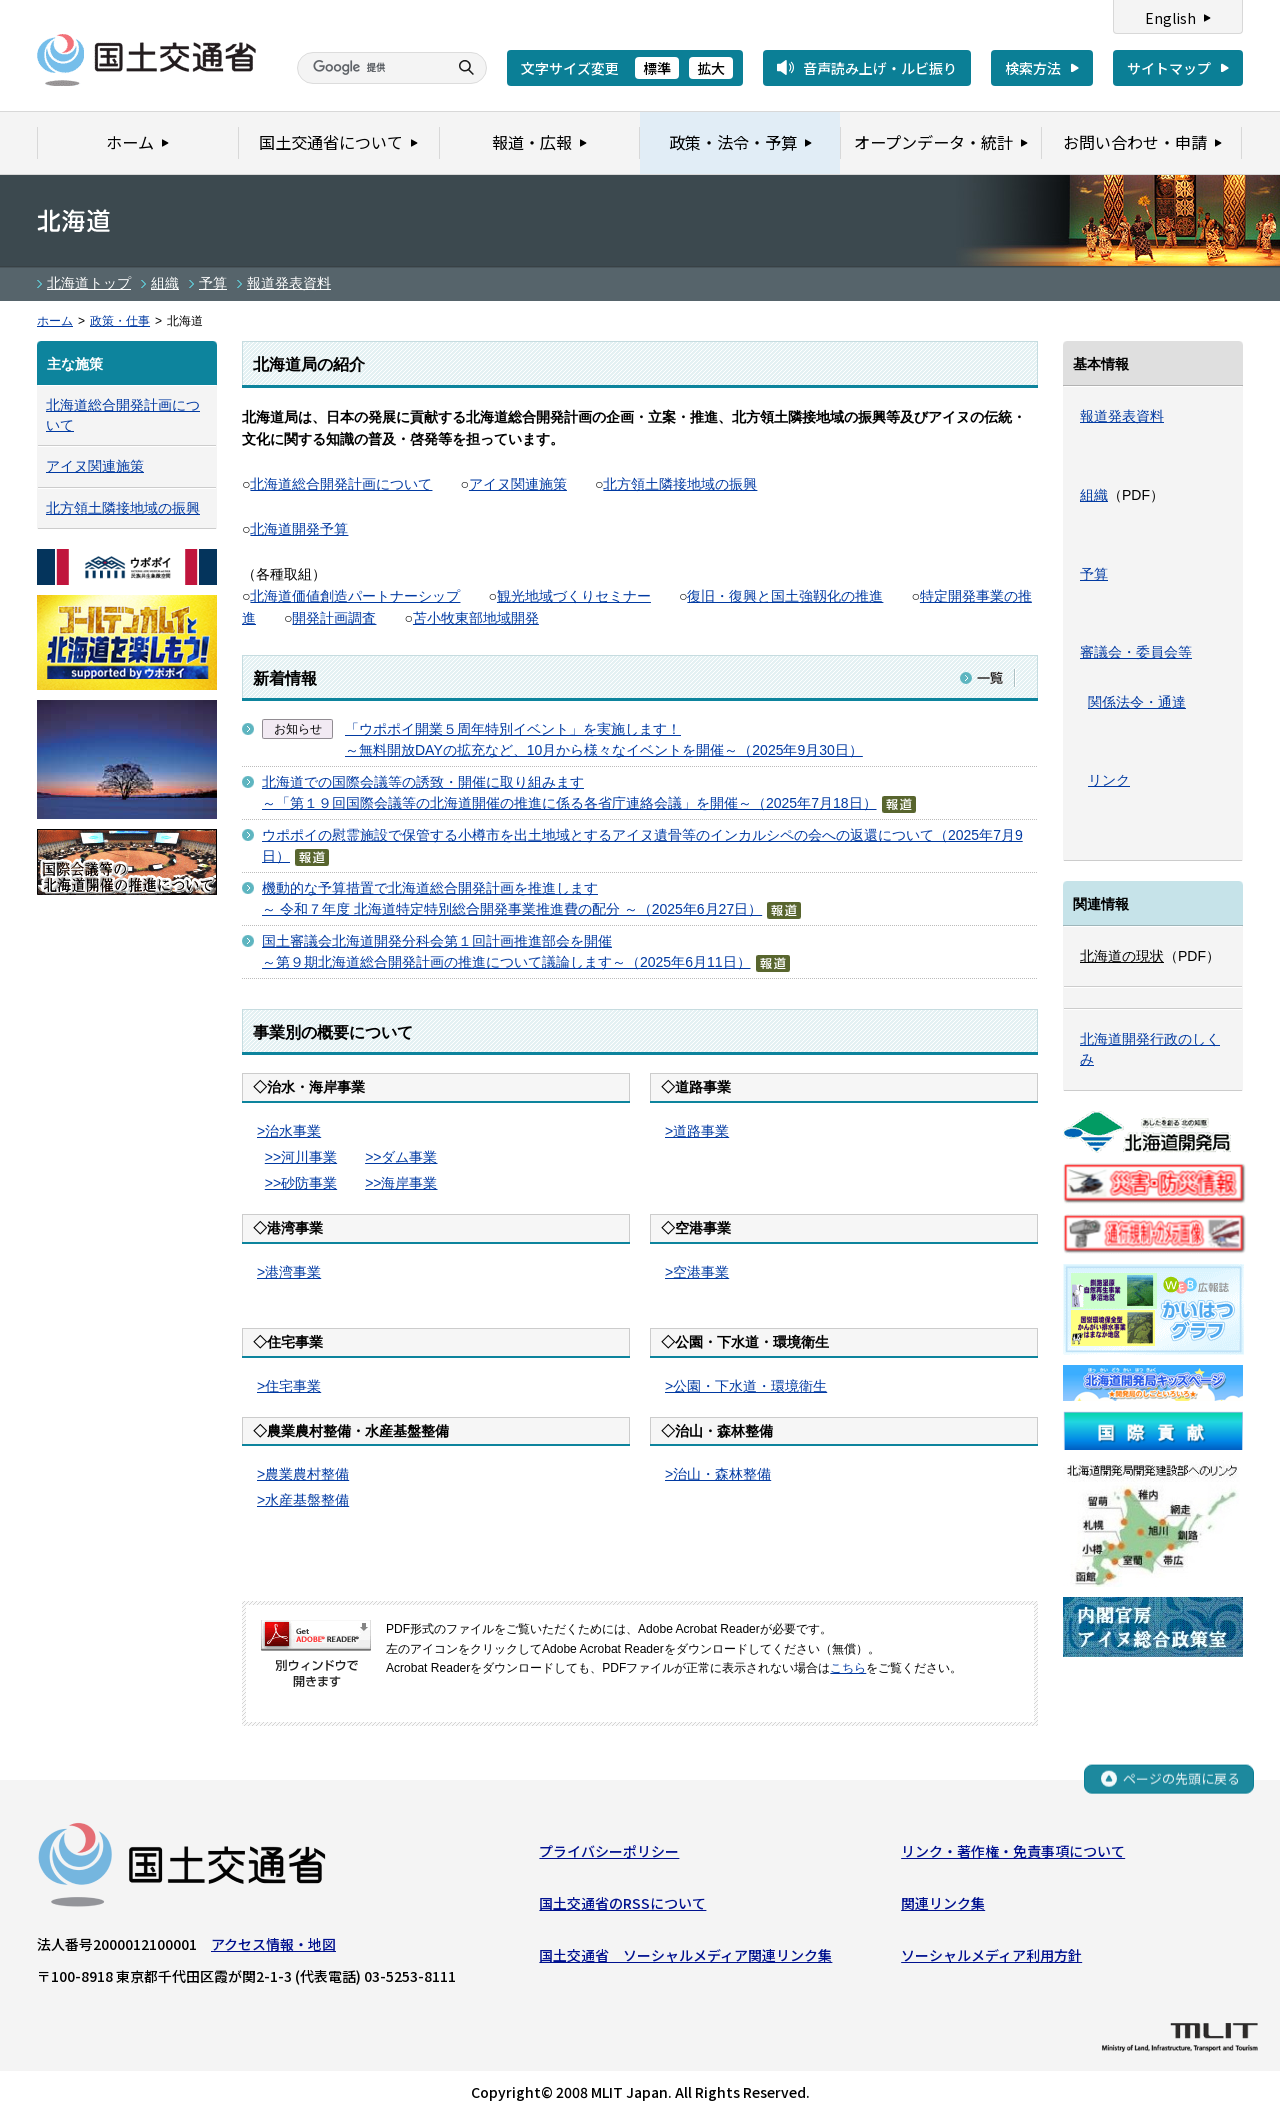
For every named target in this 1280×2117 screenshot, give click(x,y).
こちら (848, 1668)
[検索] (370, 68)
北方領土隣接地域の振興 (680, 484)
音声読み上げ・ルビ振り (880, 68)
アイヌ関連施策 (518, 484)
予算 (213, 283)
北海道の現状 (1122, 956)
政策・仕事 (120, 321)
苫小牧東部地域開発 (476, 618)
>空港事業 (697, 1272)
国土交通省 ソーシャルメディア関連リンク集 (685, 1956)
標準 (657, 68)
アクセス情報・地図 (273, 1944)
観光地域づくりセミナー (574, 596)
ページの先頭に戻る (1181, 1779)
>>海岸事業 (401, 1183)
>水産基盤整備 (303, 1500)
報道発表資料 (289, 283)
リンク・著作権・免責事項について (1013, 1851)
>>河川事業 (301, 1157)
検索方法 (1033, 68)
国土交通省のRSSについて (622, 1903)
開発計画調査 (334, 618)
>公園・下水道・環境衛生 (746, 1386)
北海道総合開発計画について (341, 484)
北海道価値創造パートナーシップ (355, 596)
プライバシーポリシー (609, 1851)
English (1170, 18)
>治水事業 (289, 1131)
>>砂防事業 (301, 1183)
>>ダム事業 (401, 1157)
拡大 (711, 68)
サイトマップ (1169, 68)
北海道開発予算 (299, 529)
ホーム (55, 321)
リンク (1109, 780)
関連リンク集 (943, 1903)
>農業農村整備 (303, 1474)
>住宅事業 (289, 1386)
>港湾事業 (289, 1272)
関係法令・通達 (1137, 702)
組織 (165, 283)
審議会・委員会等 (1136, 652)
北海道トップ (89, 283)
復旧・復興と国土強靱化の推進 (785, 596)
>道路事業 (697, 1131)
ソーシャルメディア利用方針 (991, 1956)
